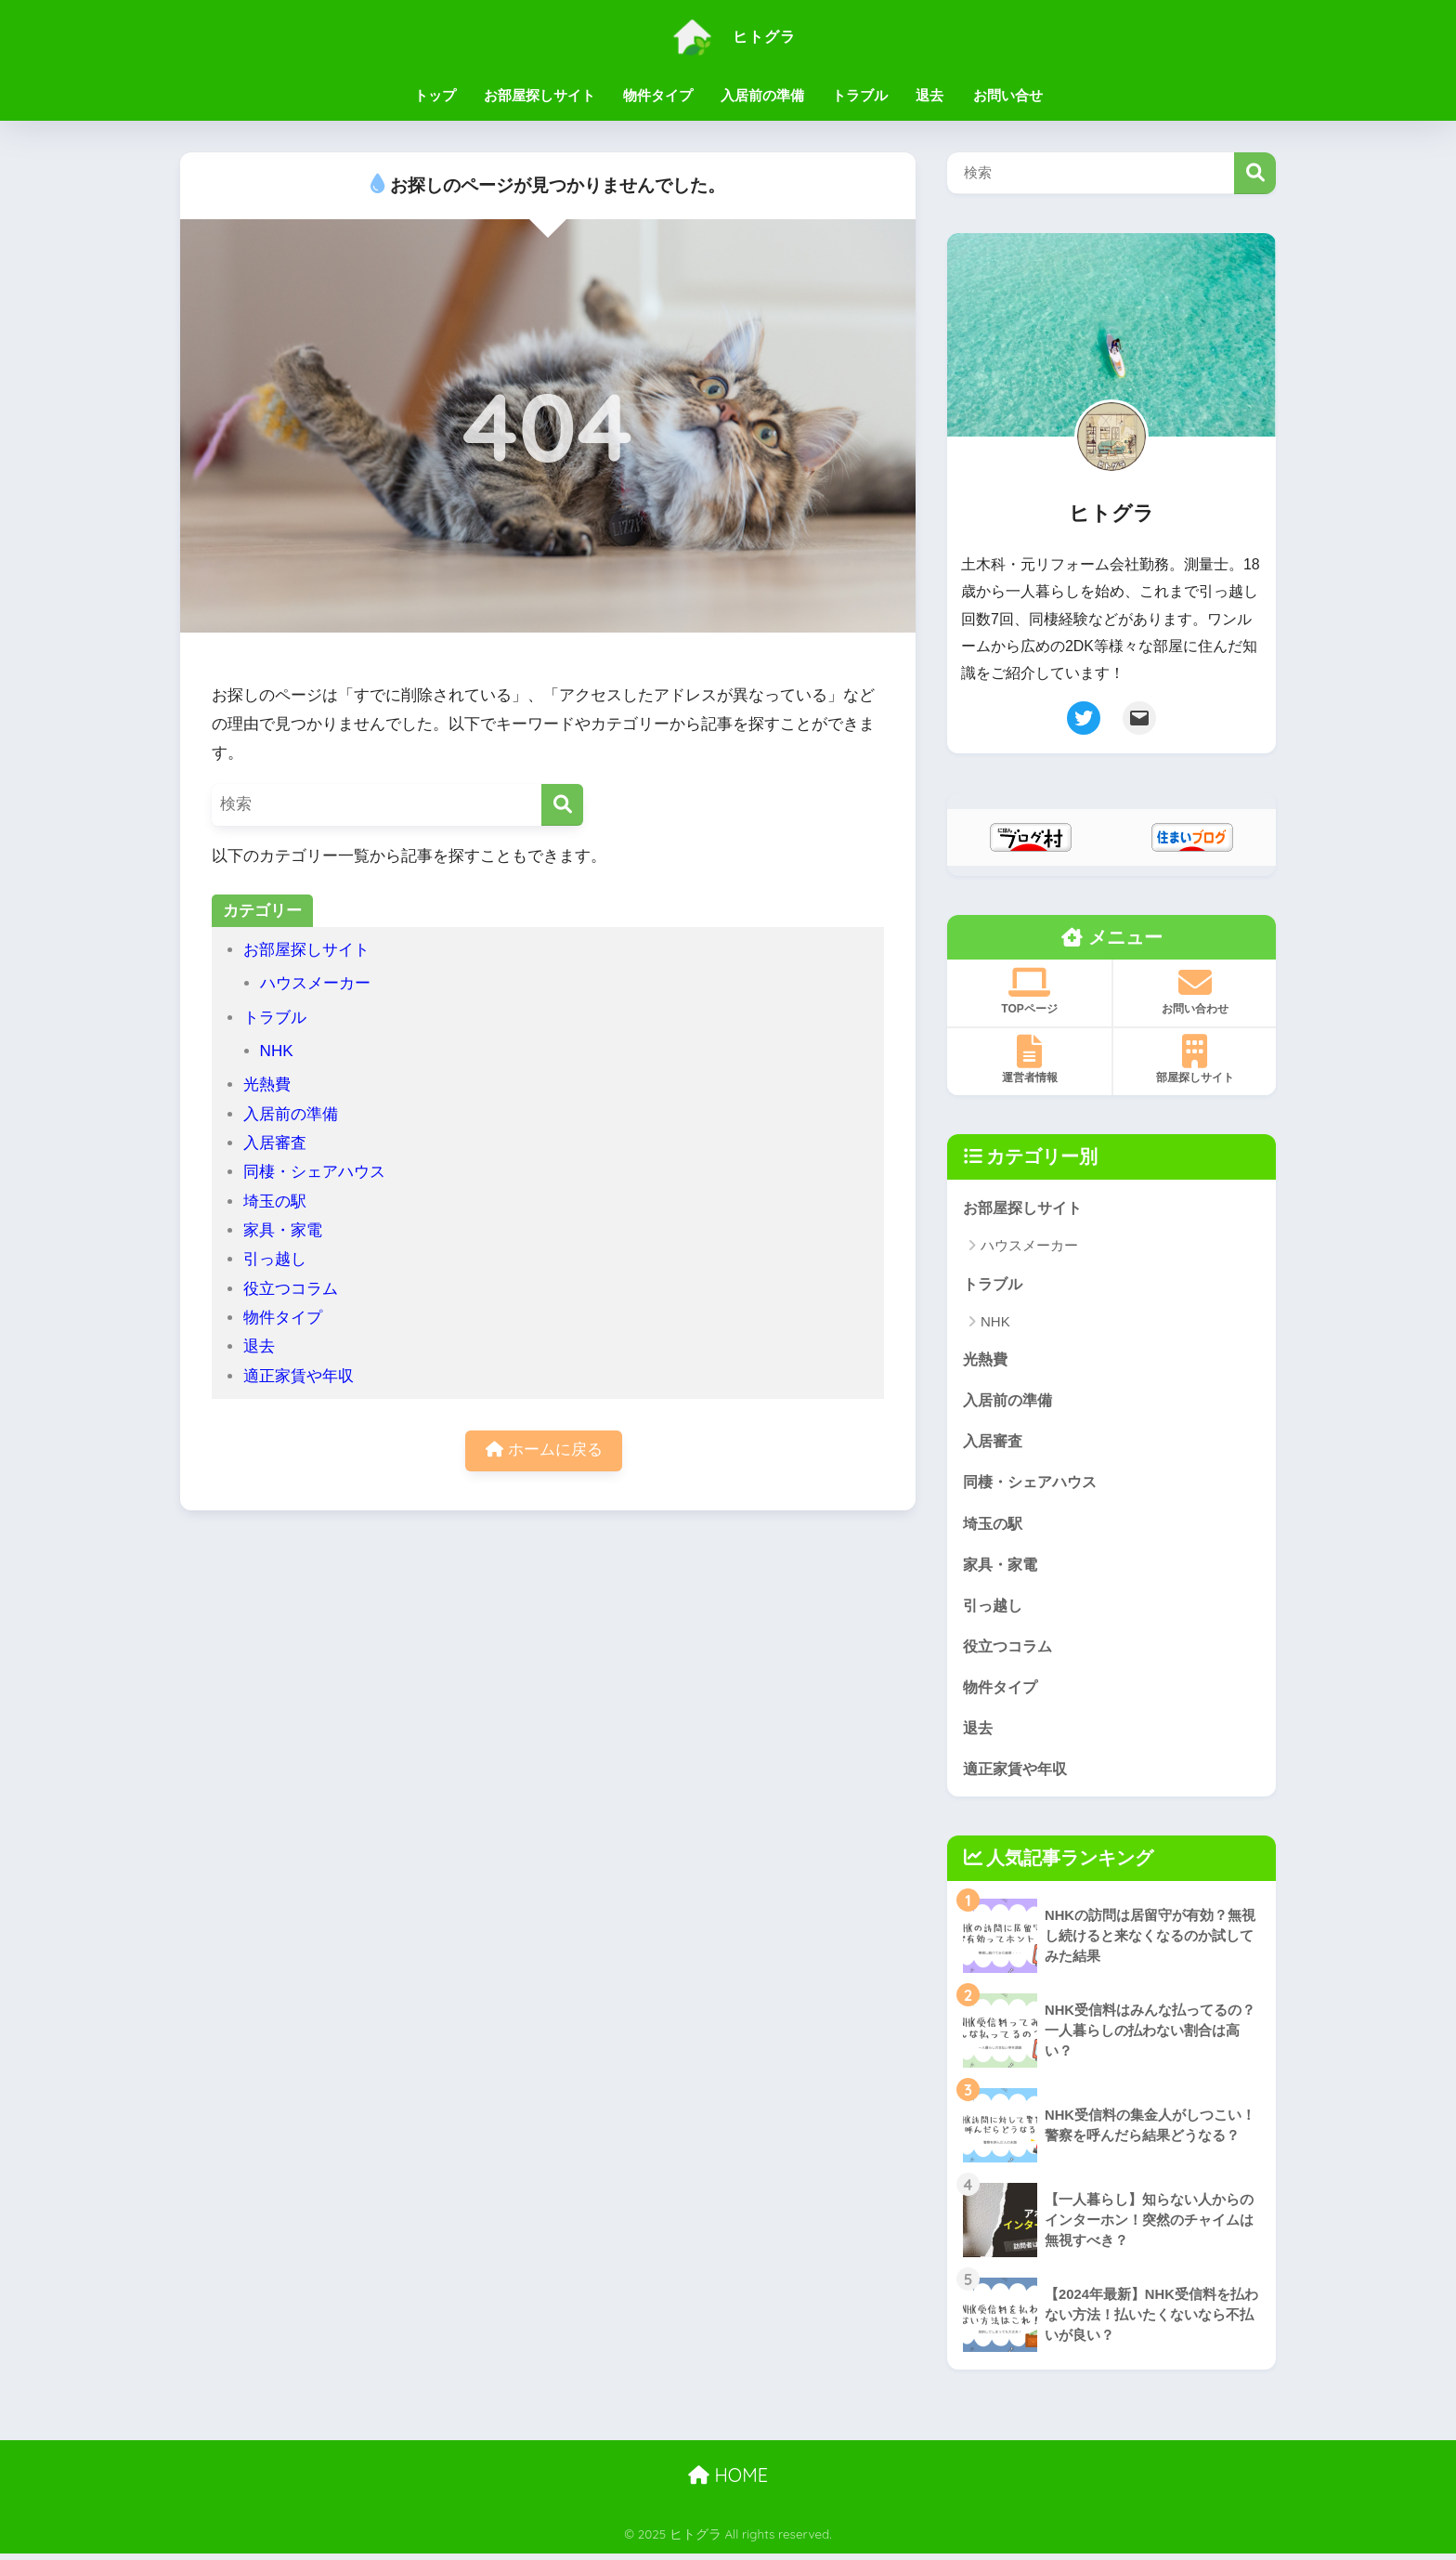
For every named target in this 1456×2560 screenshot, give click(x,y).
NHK (276, 1051)
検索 (1255, 173)
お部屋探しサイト (539, 95)
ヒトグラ (727, 35)
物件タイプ (658, 95)
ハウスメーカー (315, 983)
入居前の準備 (762, 95)
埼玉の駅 (274, 1201)
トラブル (860, 95)
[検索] (562, 805)
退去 (929, 95)
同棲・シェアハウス (314, 1172)
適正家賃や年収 (298, 1376)
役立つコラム (290, 1289)
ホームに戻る (544, 1451)
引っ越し (274, 1259)
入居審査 (274, 1143)
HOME (728, 2481)
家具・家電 (282, 1230)
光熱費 (267, 1084)
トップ (435, 95)
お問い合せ (1008, 95)
